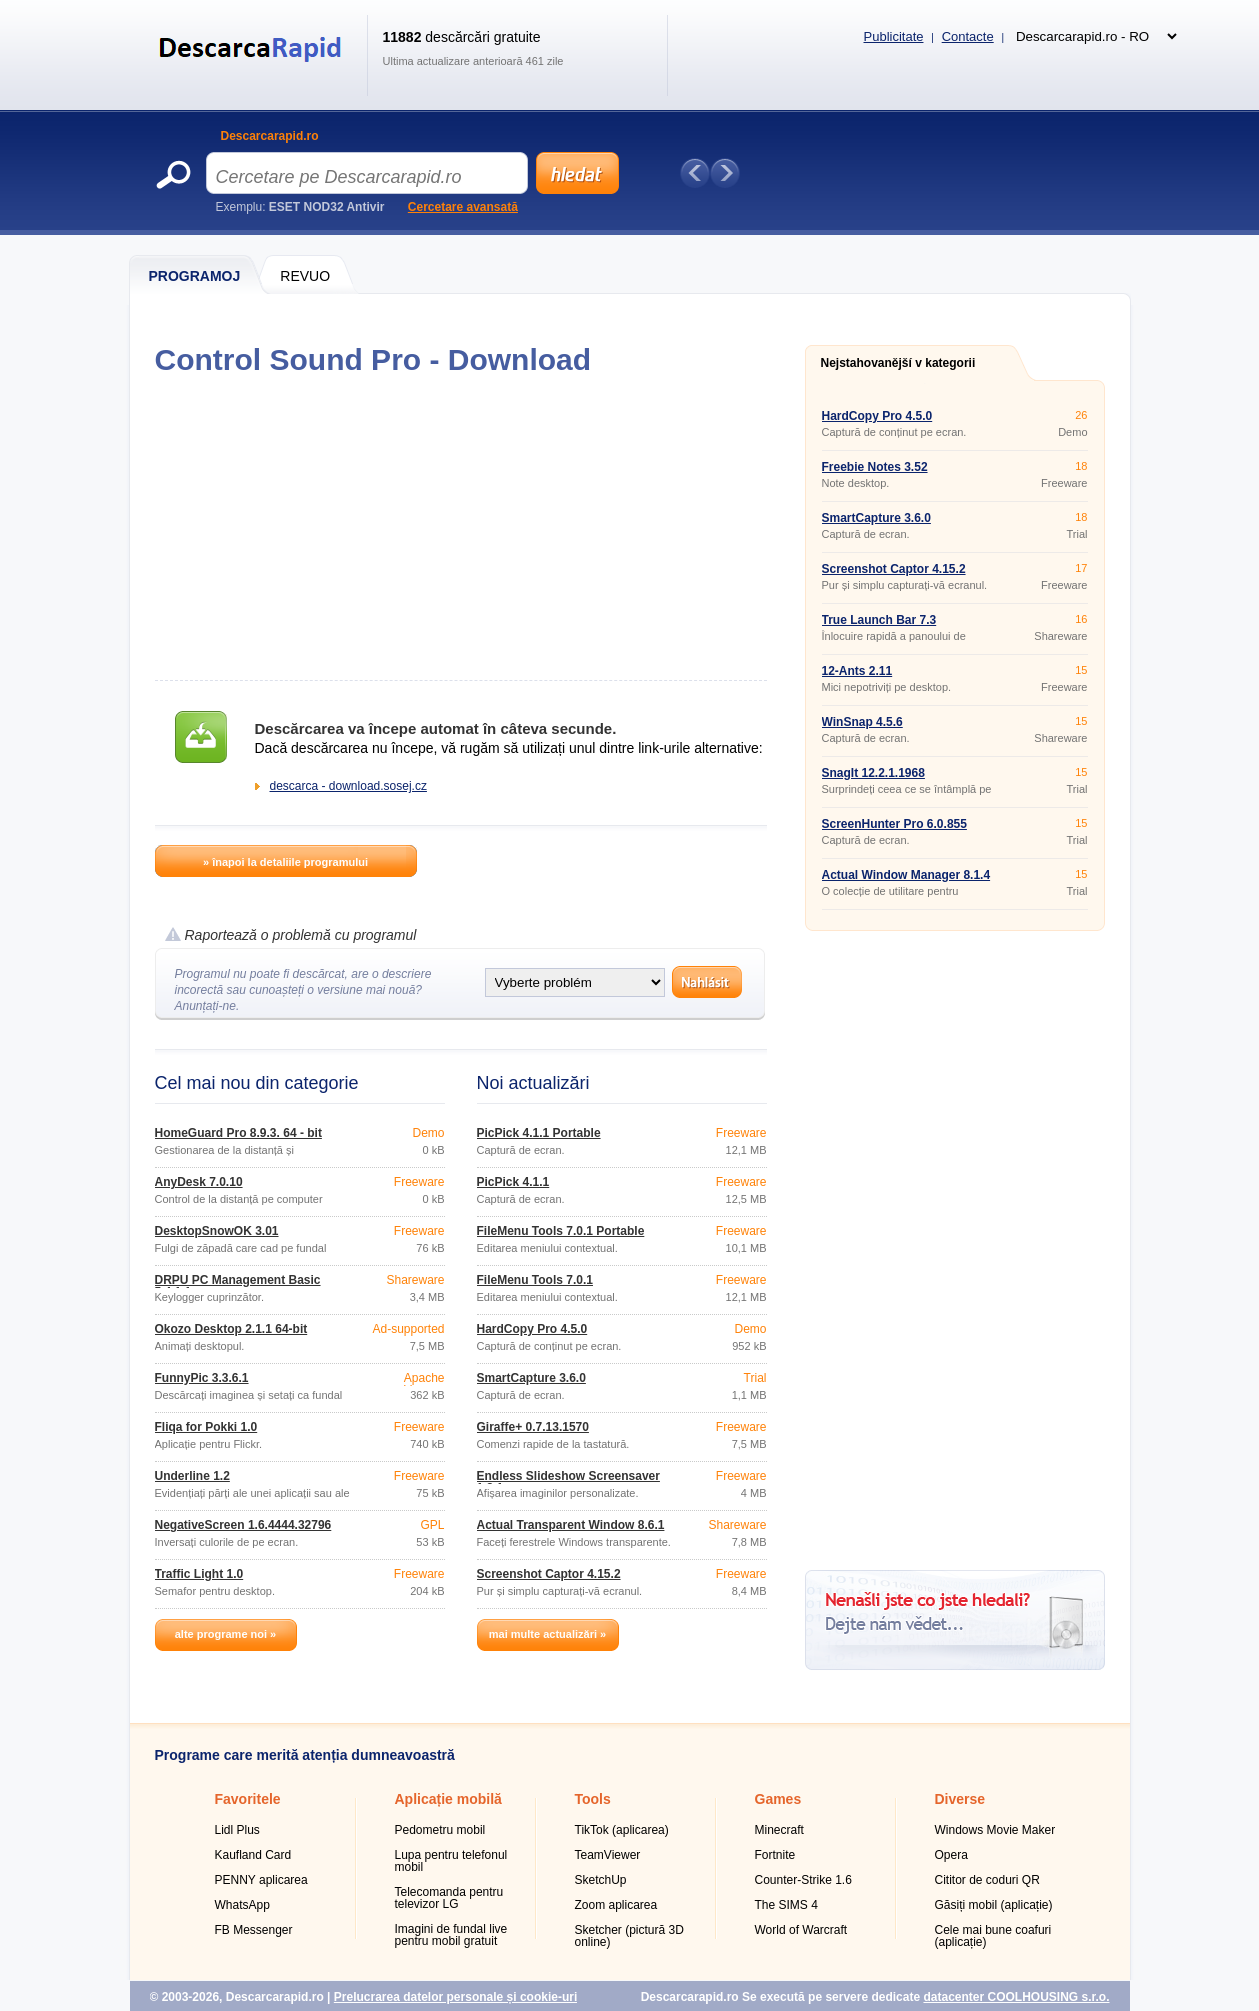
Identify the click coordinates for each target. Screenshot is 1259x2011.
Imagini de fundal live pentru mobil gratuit (451, 1935)
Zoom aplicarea (616, 1905)
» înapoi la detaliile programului (285, 862)
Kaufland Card (253, 1855)
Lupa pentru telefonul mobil (451, 1861)
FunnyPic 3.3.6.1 (202, 1378)
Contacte (968, 36)
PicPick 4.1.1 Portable (539, 1133)
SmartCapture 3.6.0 (531, 1378)
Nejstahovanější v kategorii (898, 363)
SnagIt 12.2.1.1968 (873, 773)
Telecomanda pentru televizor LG (449, 1898)
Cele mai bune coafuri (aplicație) (993, 1936)
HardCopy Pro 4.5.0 (532, 1329)
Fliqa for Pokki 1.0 (206, 1427)
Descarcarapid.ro (270, 136)
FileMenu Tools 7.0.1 (535, 1280)
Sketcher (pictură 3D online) (629, 1936)
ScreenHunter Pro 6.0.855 (894, 824)
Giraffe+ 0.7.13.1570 (533, 1427)
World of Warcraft (801, 1930)
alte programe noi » (225, 1634)
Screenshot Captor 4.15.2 (549, 1574)
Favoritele (248, 1799)
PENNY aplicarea (261, 1880)
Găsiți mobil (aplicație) (994, 1905)
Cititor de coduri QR (987, 1880)
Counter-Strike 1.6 (803, 1880)
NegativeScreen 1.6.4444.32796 (243, 1525)
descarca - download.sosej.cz (348, 786)
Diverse (960, 1799)
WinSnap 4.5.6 (862, 722)
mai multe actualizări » (547, 1634)
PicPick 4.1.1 (513, 1182)
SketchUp (601, 1880)
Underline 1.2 (192, 1476)
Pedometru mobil (440, 1830)
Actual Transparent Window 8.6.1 (571, 1525)
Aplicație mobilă (448, 1799)
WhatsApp (242, 1905)
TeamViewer (608, 1855)
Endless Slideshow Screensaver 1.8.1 (568, 1482)
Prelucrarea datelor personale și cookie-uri (455, 1997)
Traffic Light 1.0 (199, 1574)
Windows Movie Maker (995, 1830)
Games (778, 1799)
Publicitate (894, 36)
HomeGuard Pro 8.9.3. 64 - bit (238, 1133)
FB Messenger (254, 1930)
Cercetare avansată (463, 207)
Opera (951, 1855)
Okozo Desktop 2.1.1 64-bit (231, 1329)
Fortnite (775, 1855)
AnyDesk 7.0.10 (199, 1182)
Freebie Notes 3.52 (875, 467)
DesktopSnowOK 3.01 (217, 1231)
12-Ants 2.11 (857, 671)
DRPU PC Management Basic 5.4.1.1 (238, 1286)
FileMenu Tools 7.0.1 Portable (561, 1231)
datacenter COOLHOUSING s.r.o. (1016, 1997)
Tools (593, 1799)
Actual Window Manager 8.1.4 (906, 875)
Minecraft (779, 1830)
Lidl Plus (237, 1830)
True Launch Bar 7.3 (879, 620)
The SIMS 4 (786, 1905)
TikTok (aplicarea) (622, 1830)
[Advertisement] (460, 528)
